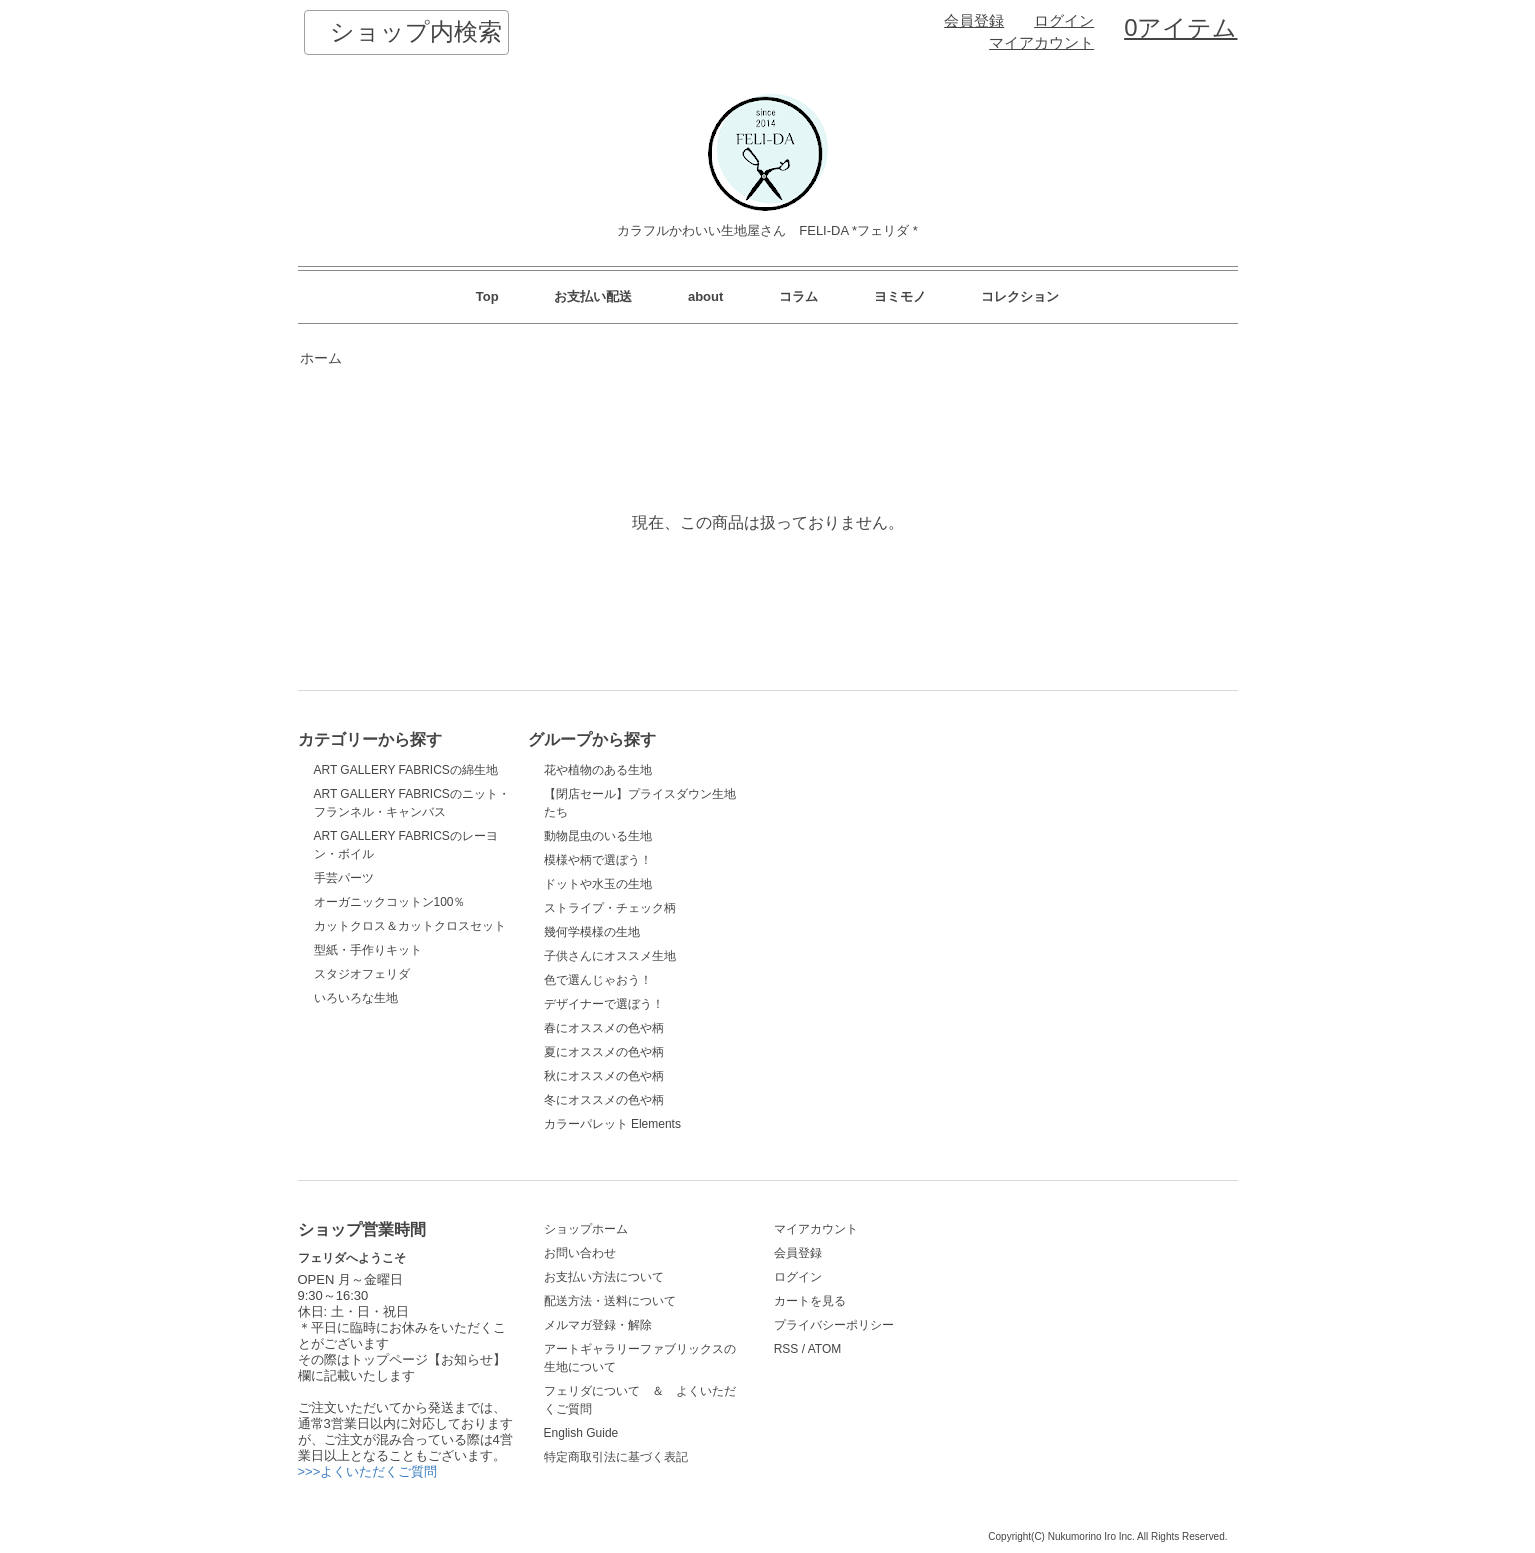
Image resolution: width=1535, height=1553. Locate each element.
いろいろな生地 (356, 998)
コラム (798, 296)
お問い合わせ (580, 1253)
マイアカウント (1041, 43)
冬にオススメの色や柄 (604, 1100)
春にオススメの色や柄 (604, 1028)
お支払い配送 (593, 296)
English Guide (581, 1433)
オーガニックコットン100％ (390, 902)
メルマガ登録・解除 (598, 1325)
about (705, 296)
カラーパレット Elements (612, 1124)
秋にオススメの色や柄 (604, 1076)
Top (487, 296)
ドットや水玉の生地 (598, 884)
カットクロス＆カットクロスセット (410, 926)
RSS (786, 1349)
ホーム (321, 358)
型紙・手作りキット (368, 950)
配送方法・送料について (610, 1301)
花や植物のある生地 (598, 770)
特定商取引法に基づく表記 (616, 1457)
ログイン (1064, 21)
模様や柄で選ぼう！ (598, 860)
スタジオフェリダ (362, 974)
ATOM (825, 1349)
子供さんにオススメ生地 (610, 956)
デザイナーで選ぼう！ (604, 1004)
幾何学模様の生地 (592, 932)
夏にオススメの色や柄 (604, 1052)
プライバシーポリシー (834, 1325)
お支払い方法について (604, 1277)
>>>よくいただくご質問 (368, 1471)
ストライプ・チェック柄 (610, 908)
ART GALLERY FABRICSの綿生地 (406, 770)
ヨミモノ (900, 296)
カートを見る (810, 1301)
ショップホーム (586, 1229)
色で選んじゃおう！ (598, 980)
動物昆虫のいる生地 (598, 836)
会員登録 (974, 21)
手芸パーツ (344, 878)
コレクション (1020, 296)
